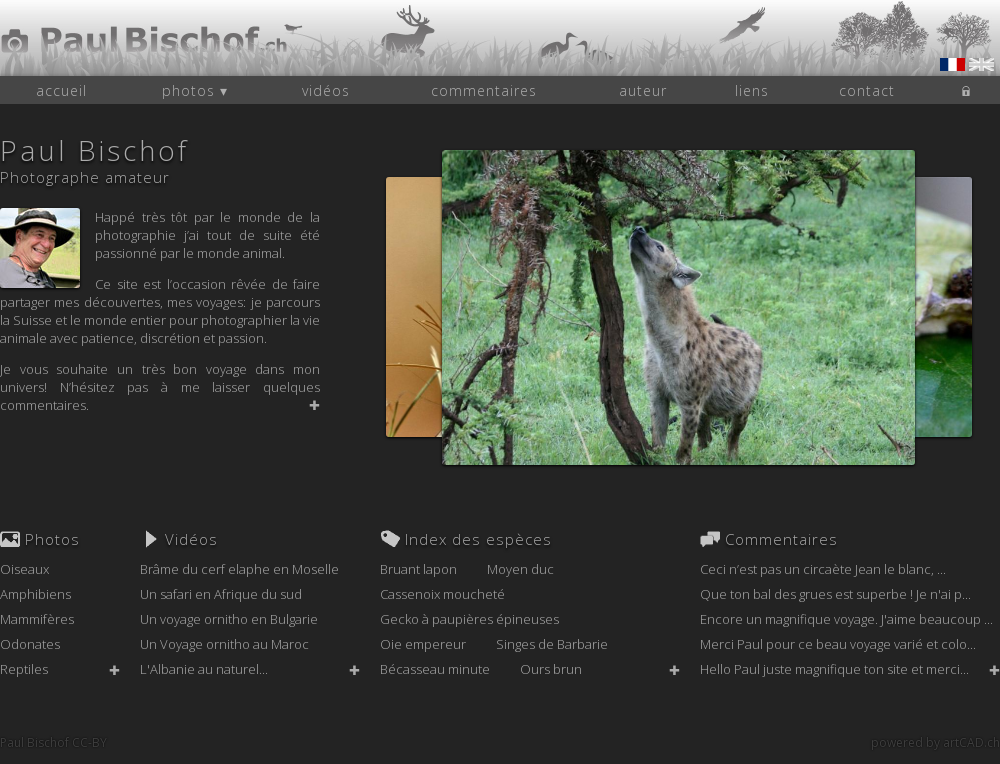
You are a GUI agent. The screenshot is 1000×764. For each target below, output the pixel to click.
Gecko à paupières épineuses (469, 619)
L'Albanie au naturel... (204, 669)
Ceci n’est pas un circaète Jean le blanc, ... (823, 569)
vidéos (326, 90)
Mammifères (37, 619)
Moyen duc (520, 569)
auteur (643, 90)
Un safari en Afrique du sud (221, 594)
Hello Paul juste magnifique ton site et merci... (834, 669)
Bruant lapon (418, 569)
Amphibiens (35, 594)
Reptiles (24, 669)
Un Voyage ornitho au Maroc (224, 644)
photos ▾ (195, 90)
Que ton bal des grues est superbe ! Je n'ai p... (835, 594)
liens (752, 90)
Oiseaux (24, 569)
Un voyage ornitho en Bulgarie (229, 619)
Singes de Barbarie (552, 644)
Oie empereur (423, 644)
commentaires (484, 90)
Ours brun (551, 669)
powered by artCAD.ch (935, 742)
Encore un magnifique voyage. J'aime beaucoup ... (846, 619)
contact (867, 90)
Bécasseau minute (435, 669)
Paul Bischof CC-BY (53, 742)
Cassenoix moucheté (442, 594)
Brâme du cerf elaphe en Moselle (239, 569)
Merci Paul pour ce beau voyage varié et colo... (838, 644)
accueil (61, 90)
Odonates (30, 644)
